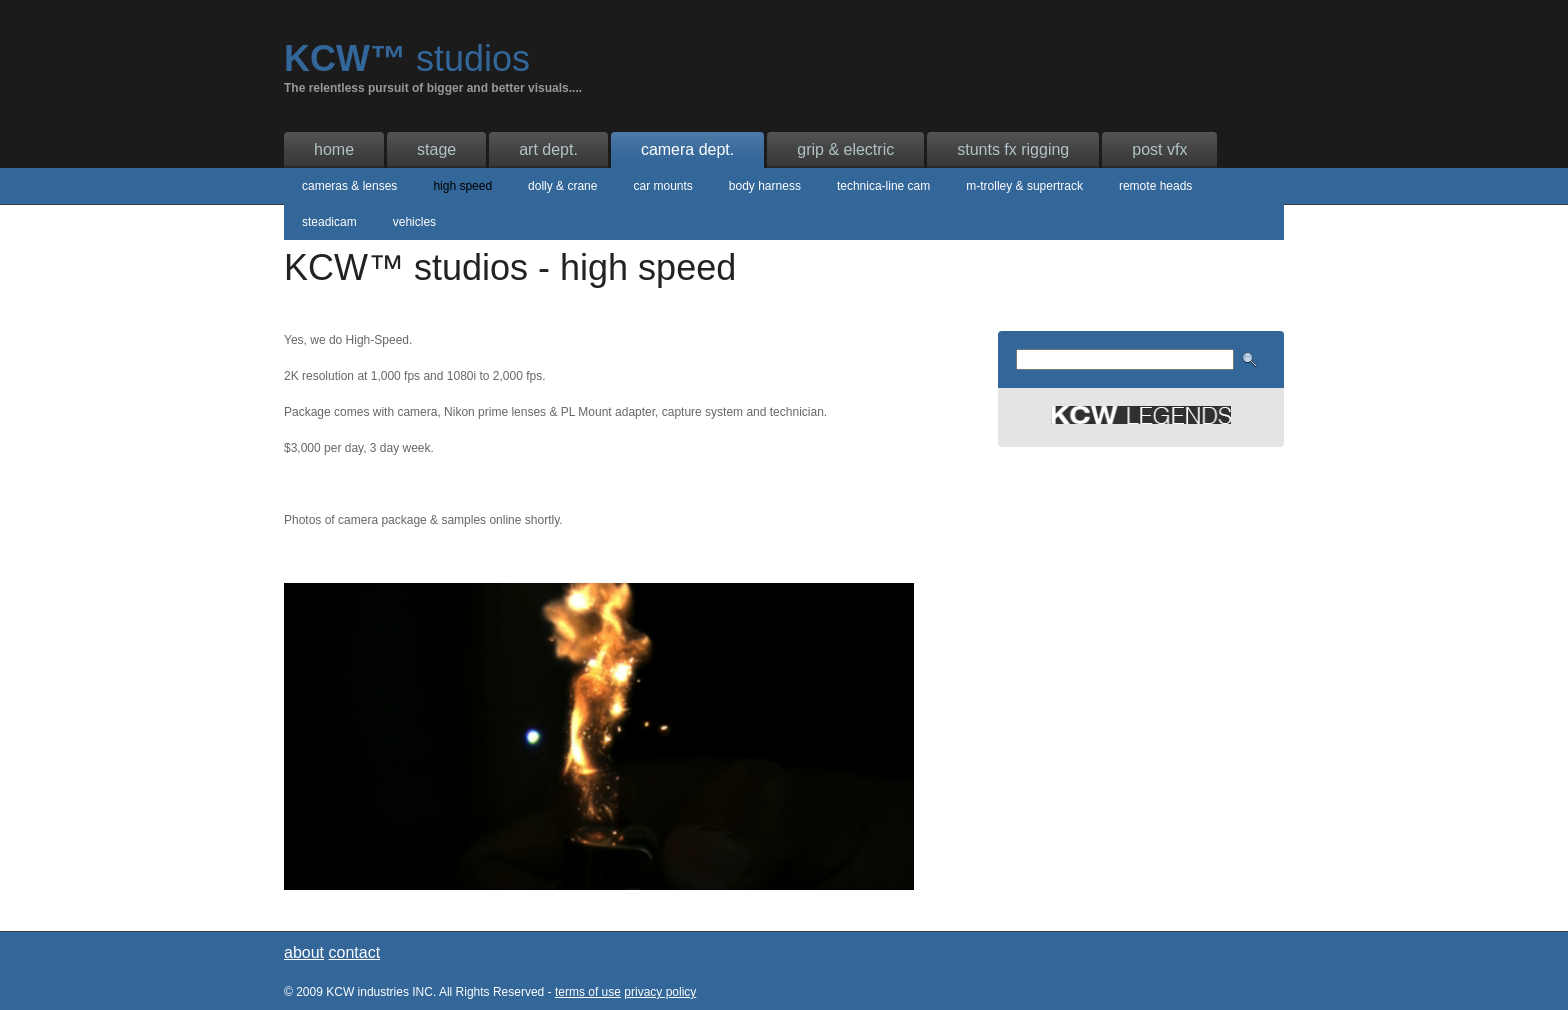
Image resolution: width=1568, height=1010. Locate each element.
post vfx (1159, 149)
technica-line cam (883, 186)
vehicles (414, 222)
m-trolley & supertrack (1024, 186)
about (304, 952)
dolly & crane (562, 186)
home (334, 149)
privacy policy (660, 992)
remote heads (1155, 186)
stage (436, 149)
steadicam (329, 222)
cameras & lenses (349, 186)
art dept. (548, 149)
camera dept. (687, 149)
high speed (462, 186)
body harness (765, 186)
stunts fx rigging (1013, 149)
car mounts (662, 186)
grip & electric (845, 149)
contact (355, 952)
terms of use (588, 992)
